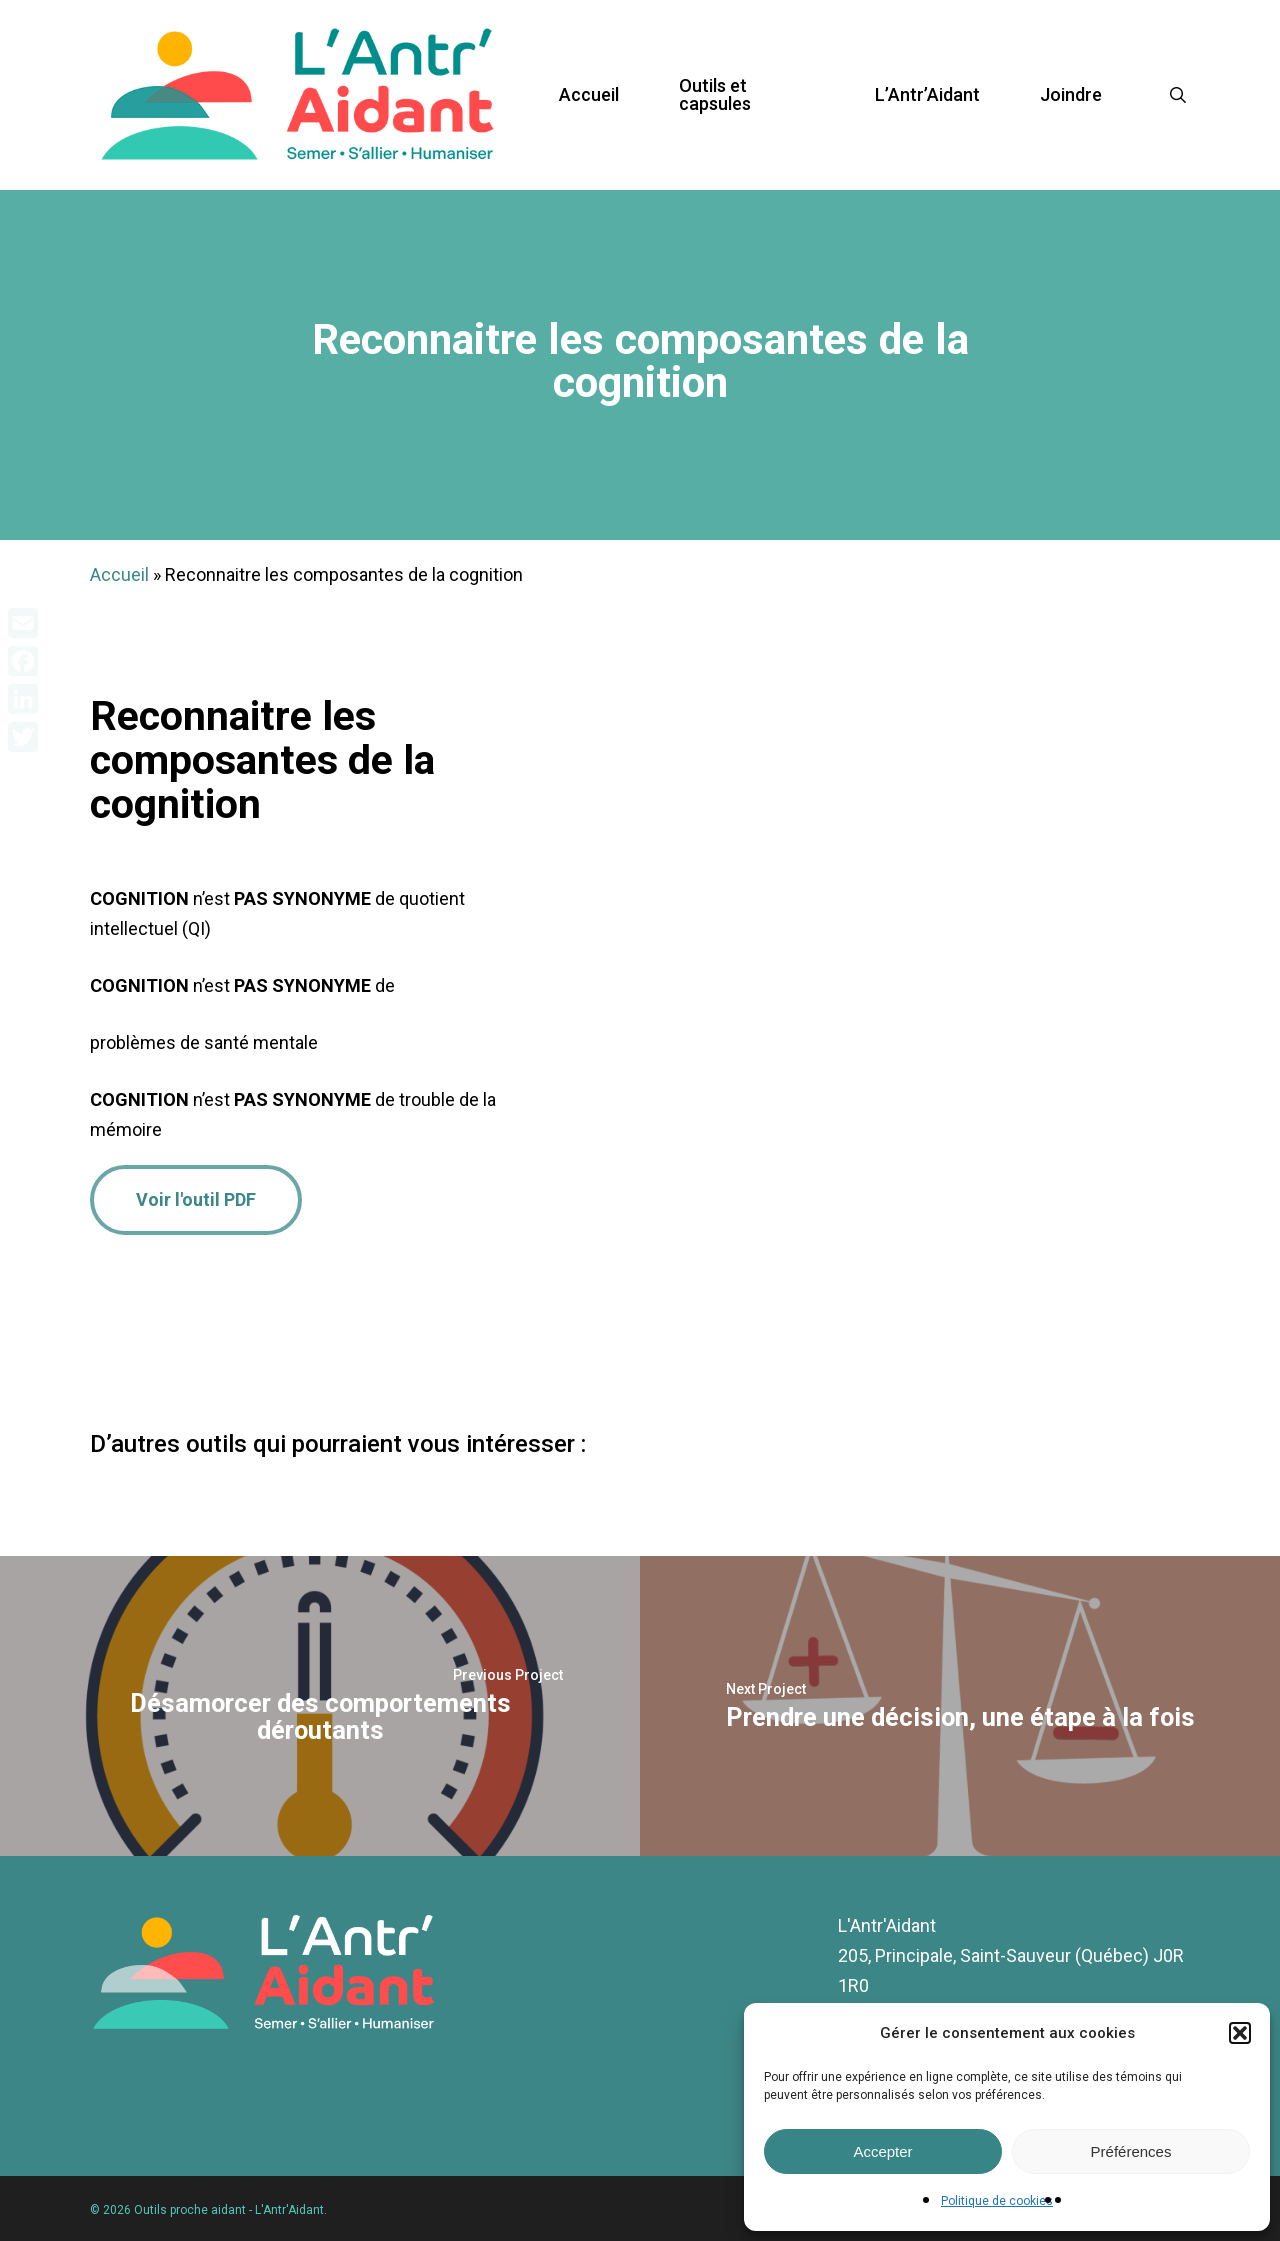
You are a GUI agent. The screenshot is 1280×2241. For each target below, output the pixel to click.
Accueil (119, 574)
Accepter (882, 2151)
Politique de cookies (997, 2201)
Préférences (1131, 2151)
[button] (1240, 2033)
